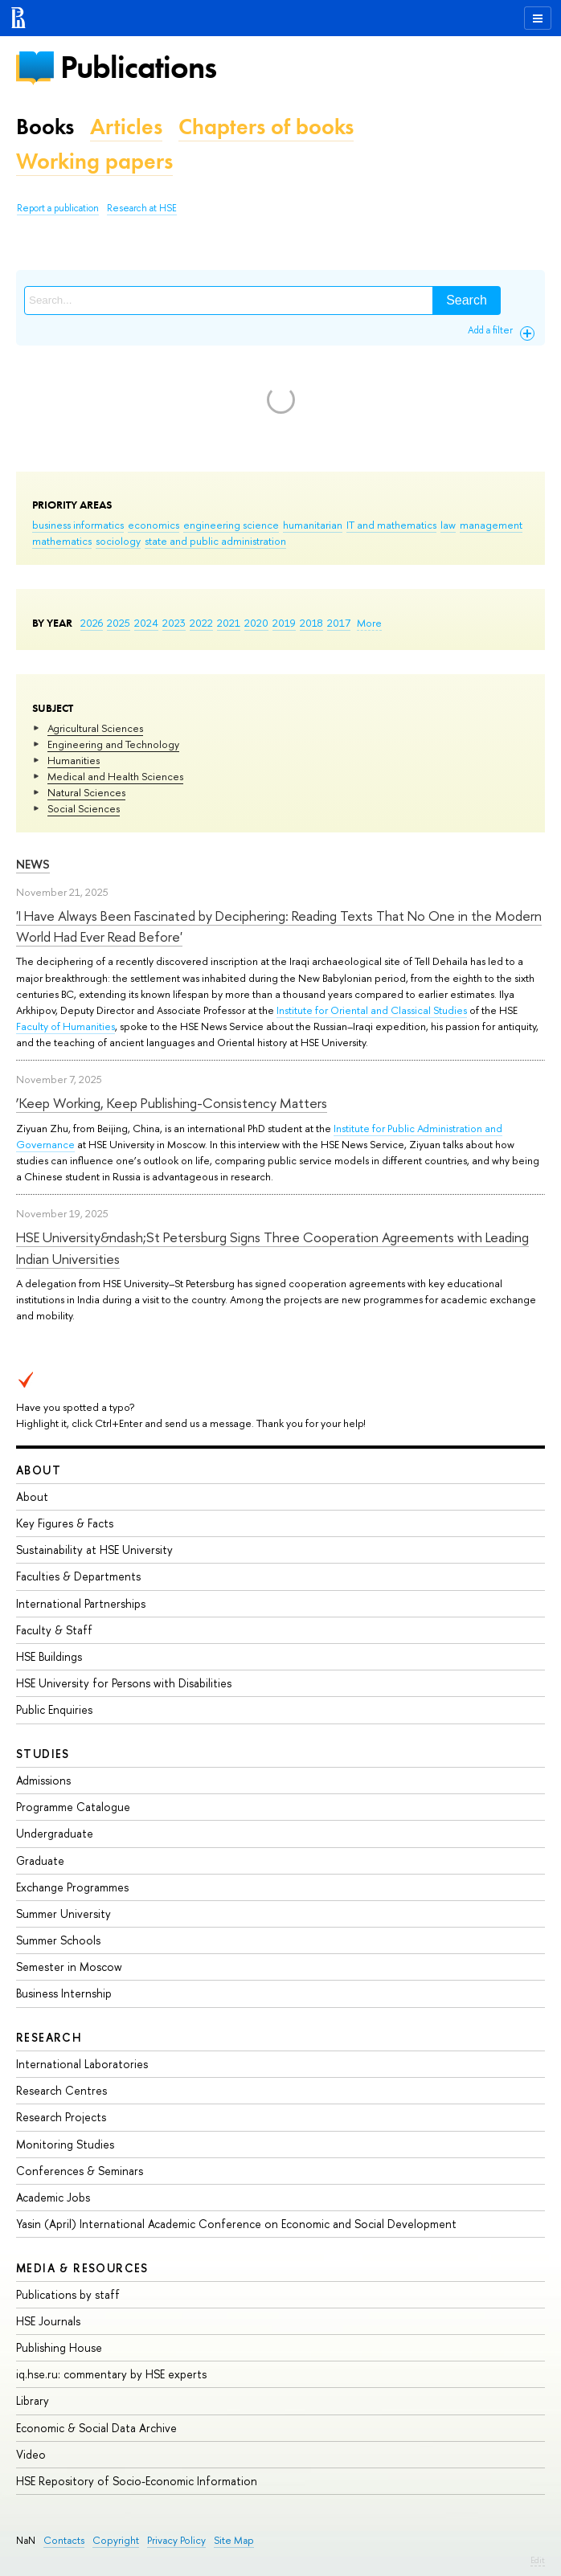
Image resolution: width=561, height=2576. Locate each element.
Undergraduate (54, 1833)
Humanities (73, 760)
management (491, 524)
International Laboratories (82, 2063)
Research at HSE (142, 208)
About (38, 1470)
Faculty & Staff (54, 1630)
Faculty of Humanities (65, 1026)
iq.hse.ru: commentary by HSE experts (111, 2374)
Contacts (63, 2540)
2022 (201, 622)
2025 (118, 622)
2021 (228, 622)
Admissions (43, 1780)
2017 (338, 622)
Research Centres (61, 2090)
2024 (146, 622)
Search (466, 300)
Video (31, 2454)
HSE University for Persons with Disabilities (123, 1683)
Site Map (234, 2540)
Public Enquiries (54, 1709)
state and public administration (215, 541)
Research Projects (61, 2116)
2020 (256, 622)
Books (45, 126)
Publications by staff (68, 2294)
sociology (118, 541)
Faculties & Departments (78, 1576)
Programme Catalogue (73, 1806)
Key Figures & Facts (64, 1523)
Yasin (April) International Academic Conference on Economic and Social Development (236, 2223)
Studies (43, 1753)
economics (153, 524)
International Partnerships (80, 1603)
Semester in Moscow (69, 1966)
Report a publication (58, 208)
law (448, 524)
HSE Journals (48, 2321)
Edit (537, 2560)
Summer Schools (58, 1940)
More (369, 622)
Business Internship (64, 1993)
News (33, 864)
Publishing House (59, 2347)
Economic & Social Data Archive (96, 2427)
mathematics (62, 541)
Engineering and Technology (113, 744)
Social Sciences (83, 808)
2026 (91, 622)
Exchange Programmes (72, 1887)
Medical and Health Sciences (115, 776)
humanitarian (312, 524)
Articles (126, 126)
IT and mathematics (391, 524)
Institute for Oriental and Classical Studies (371, 1010)
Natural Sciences (86, 792)
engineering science (231, 524)
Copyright (115, 2540)
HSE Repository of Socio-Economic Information (136, 2480)
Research (49, 2037)
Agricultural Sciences (95, 728)
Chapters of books (266, 126)
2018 (311, 622)
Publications (138, 67)
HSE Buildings (49, 1656)
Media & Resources (82, 2267)
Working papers (94, 161)
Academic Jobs (53, 2197)
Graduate (40, 1860)
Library (32, 2400)
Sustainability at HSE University (94, 1549)
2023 (174, 622)
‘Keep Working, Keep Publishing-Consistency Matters (171, 1103)
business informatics (78, 524)
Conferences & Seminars (79, 2170)
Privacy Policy (176, 2540)
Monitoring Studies (65, 2144)
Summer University (63, 1913)
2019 (284, 622)
